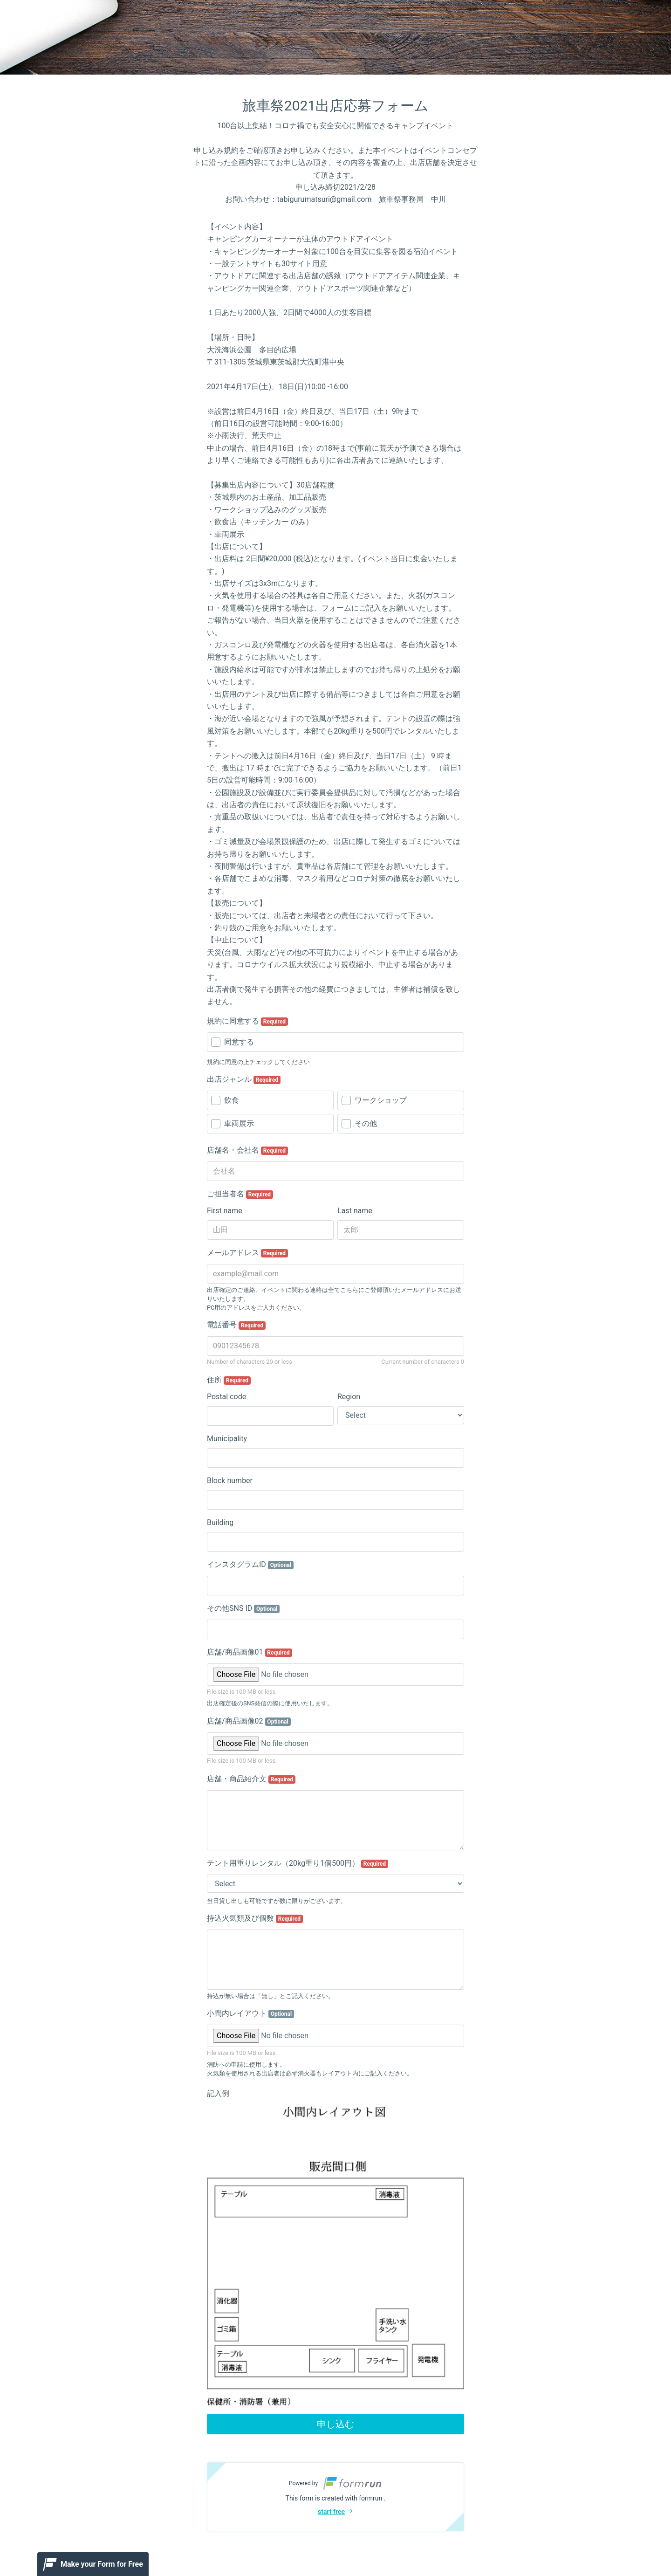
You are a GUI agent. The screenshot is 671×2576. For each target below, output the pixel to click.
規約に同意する (247, 1021)
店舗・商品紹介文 (251, 1779)
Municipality (227, 1438)
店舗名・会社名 (247, 1150)
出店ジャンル (244, 1079)
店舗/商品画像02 (249, 1721)
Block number (230, 1480)
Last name (354, 1210)
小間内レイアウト (250, 2013)
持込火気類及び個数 (255, 1918)
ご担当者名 (240, 1194)
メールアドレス (247, 1252)
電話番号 (236, 1325)
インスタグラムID (250, 1564)
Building (220, 1522)
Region (348, 1396)
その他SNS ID (243, 1608)
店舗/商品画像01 (249, 1652)
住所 (229, 1380)
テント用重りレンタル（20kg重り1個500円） (297, 1863)
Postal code (226, 1396)
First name (224, 1210)
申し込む (335, 2424)
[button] (335, 2496)
